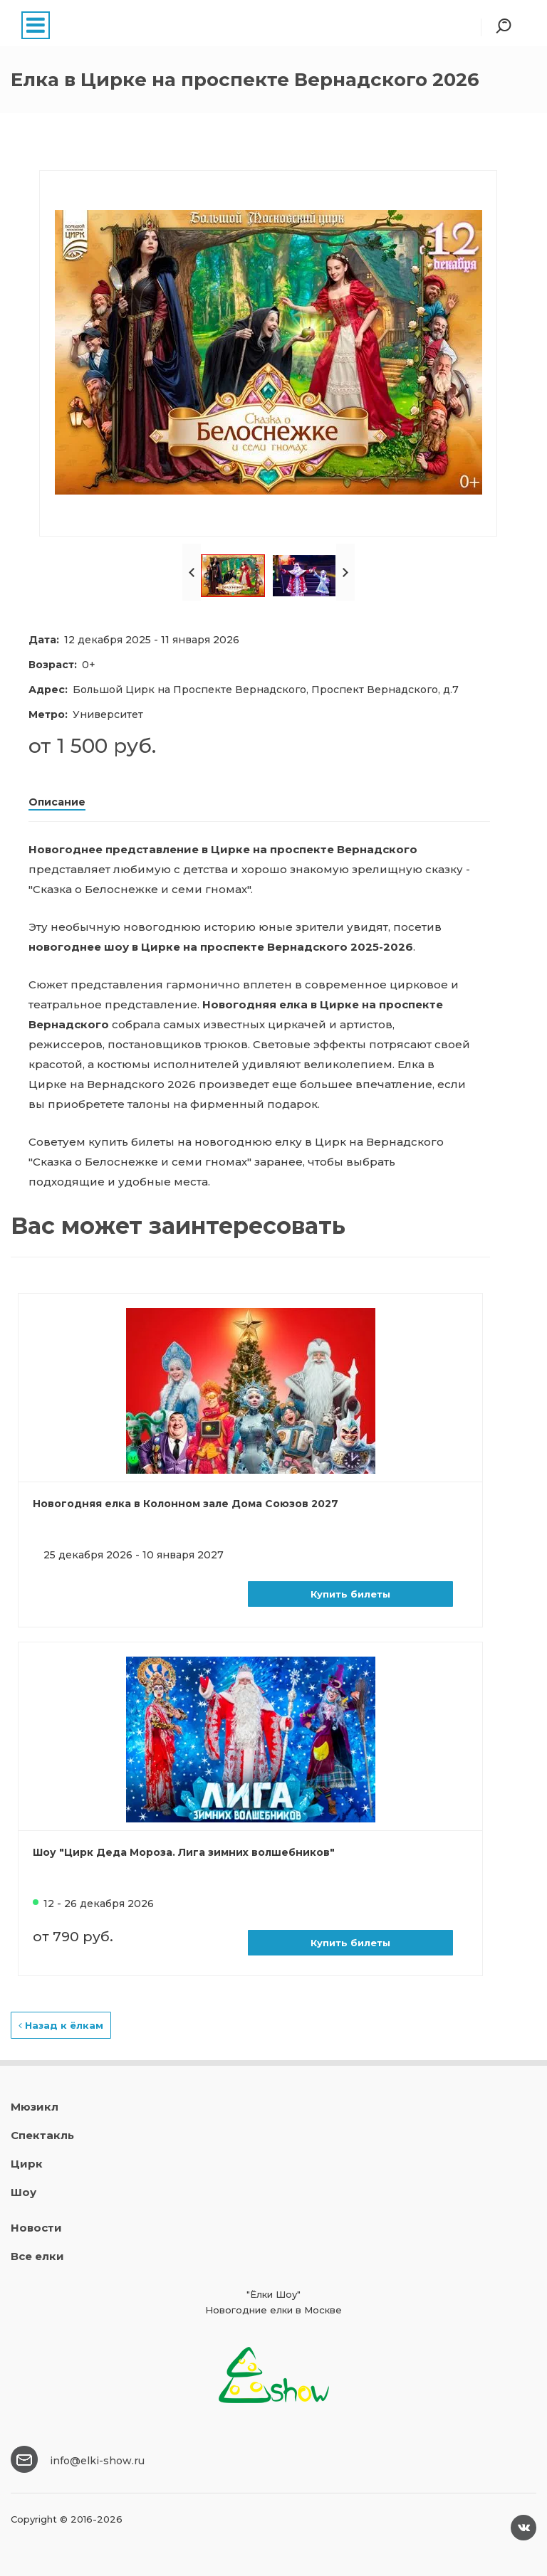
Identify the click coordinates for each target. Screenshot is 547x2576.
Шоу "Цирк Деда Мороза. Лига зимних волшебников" (184, 1852)
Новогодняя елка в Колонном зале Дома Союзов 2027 (185, 1503)
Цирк (27, 2163)
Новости (36, 2227)
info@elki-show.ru (97, 2460)
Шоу (23, 2192)
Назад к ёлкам (61, 2025)
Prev (191, 572)
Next (345, 572)
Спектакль (42, 2135)
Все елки (37, 2256)
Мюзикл (34, 2106)
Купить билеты (350, 1594)
